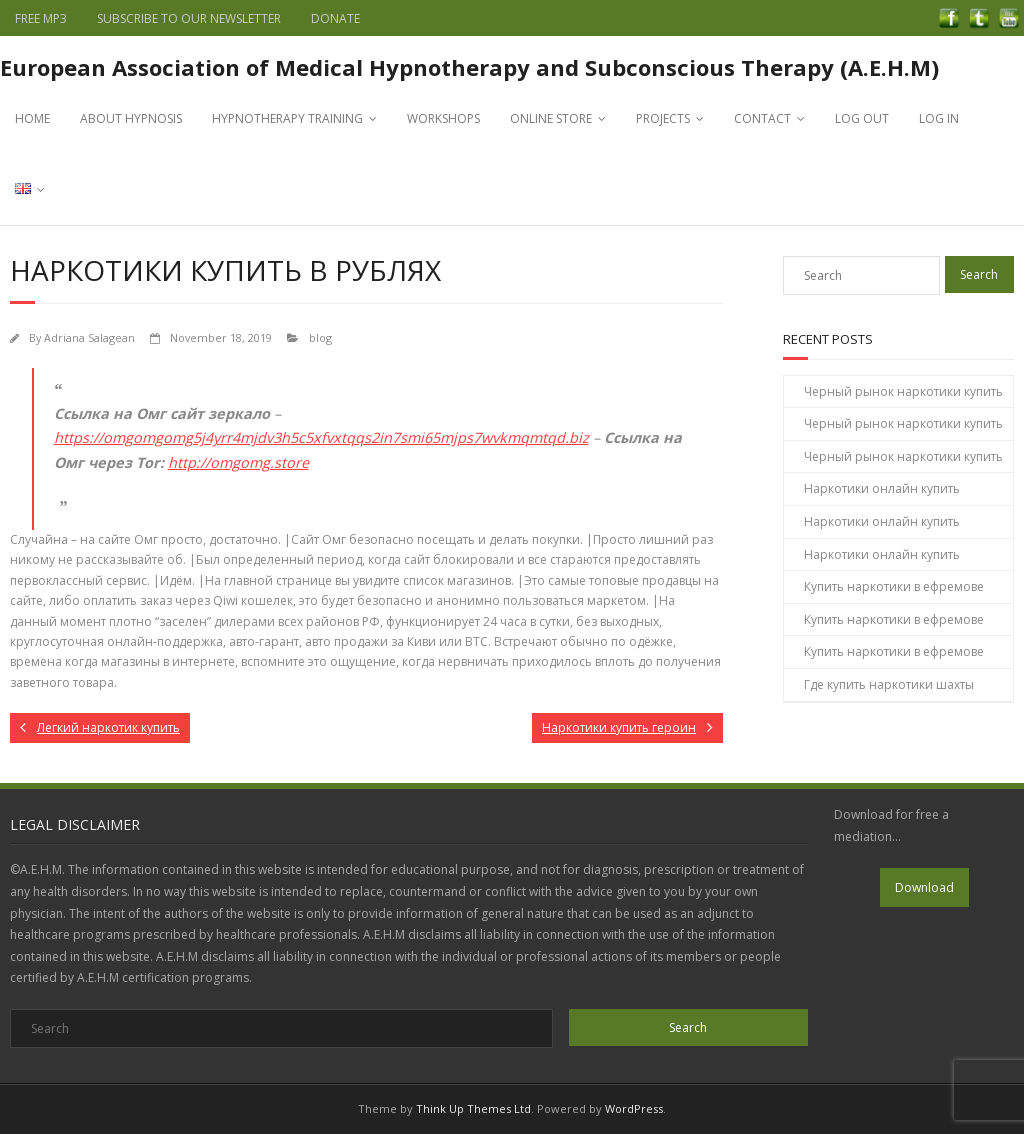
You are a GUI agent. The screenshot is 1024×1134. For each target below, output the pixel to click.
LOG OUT (862, 118)
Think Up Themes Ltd (473, 1108)
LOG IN (939, 118)
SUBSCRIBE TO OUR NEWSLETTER (189, 18)
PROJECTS (663, 118)
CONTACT (762, 118)
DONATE (335, 18)
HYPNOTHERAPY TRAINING (287, 118)
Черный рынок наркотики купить (903, 391)
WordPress (634, 1108)
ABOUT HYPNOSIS (131, 118)
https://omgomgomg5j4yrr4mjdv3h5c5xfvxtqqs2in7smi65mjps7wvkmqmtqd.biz (321, 437)
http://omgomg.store (238, 462)
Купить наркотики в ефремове (894, 586)
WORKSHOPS (443, 118)
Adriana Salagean (89, 337)
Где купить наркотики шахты (889, 684)
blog (320, 337)
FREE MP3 (41, 18)
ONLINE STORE (551, 118)
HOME (32, 118)
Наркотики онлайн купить (882, 488)
